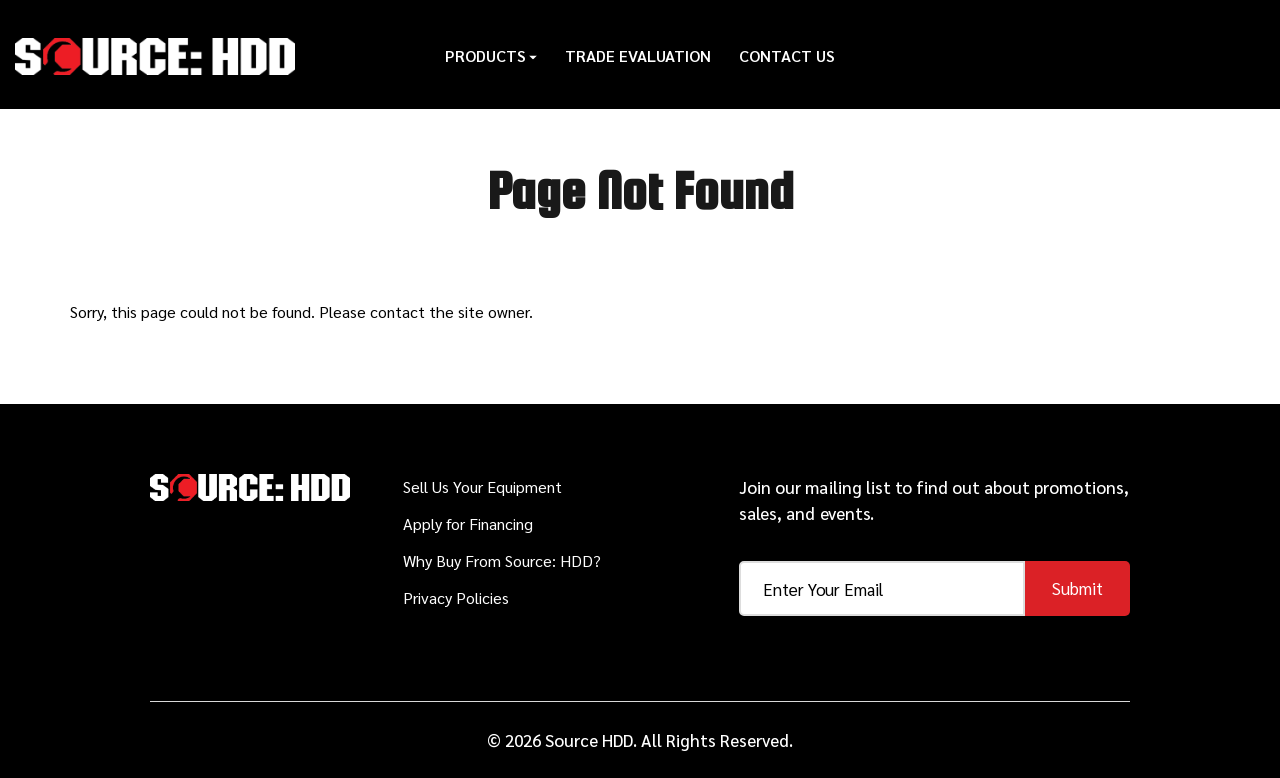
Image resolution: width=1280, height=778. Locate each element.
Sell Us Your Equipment (482, 486)
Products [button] (491, 54)
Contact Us (787, 54)
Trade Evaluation (638, 54)
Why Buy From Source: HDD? (502, 560)
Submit (1077, 588)
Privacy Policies (456, 597)
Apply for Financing (468, 523)
